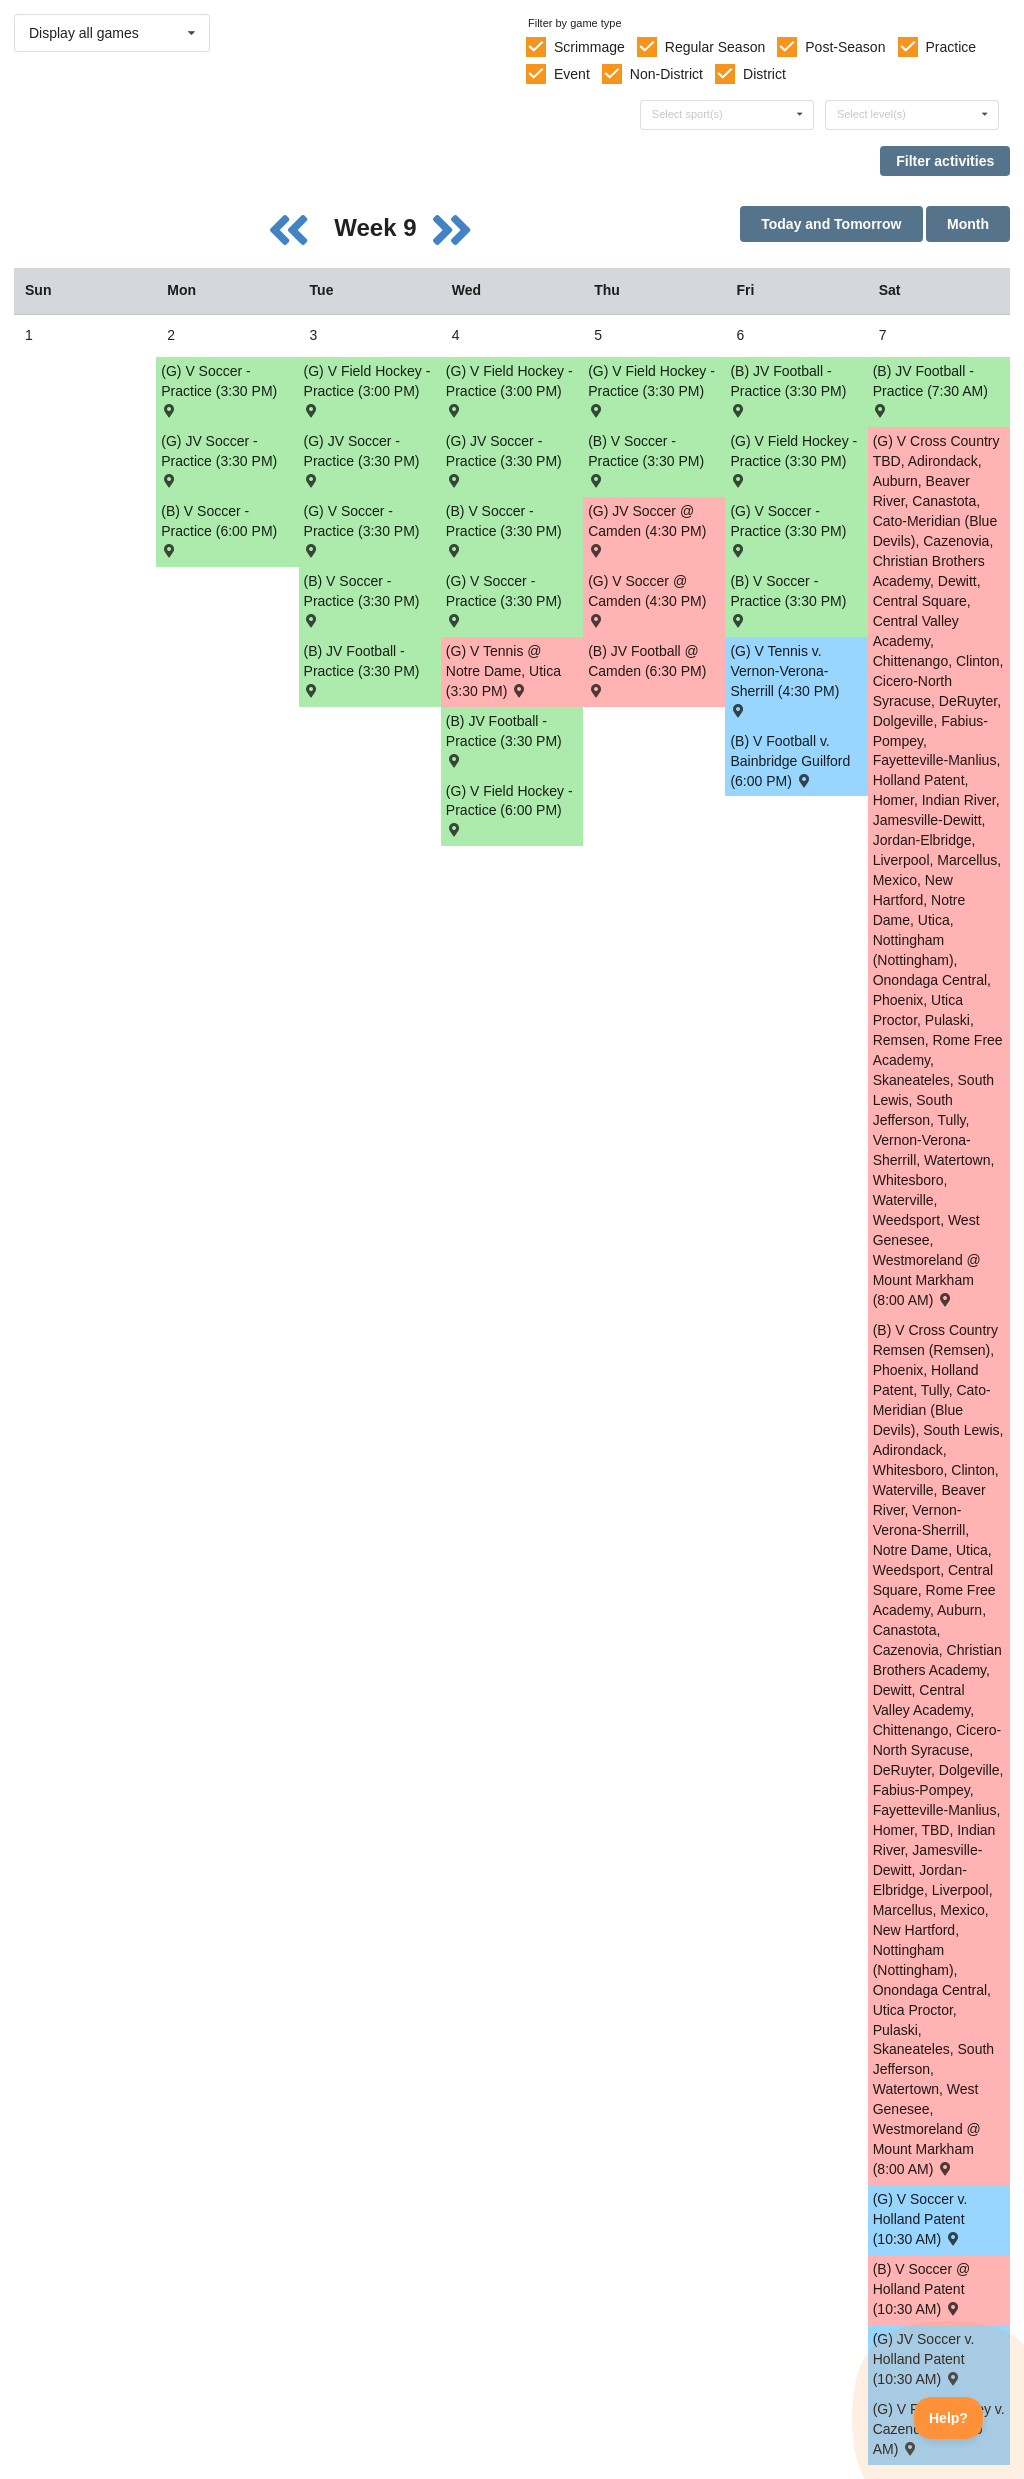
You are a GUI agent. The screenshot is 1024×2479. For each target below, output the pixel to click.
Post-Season (845, 47)
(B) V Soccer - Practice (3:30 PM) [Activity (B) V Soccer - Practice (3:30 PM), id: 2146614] (362, 599)
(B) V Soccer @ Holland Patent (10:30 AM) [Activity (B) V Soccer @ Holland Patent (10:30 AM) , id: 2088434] (921, 2289)
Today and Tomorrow (831, 224)
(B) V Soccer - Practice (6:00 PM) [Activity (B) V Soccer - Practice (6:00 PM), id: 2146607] (219, 529)
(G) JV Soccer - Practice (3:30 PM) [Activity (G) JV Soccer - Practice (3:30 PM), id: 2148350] (504, 459)
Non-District (666, 74)
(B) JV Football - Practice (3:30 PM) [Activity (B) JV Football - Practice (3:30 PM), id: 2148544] (788, 389)
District (764, 74)
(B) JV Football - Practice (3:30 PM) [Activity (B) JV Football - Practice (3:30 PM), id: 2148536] (362, 669)
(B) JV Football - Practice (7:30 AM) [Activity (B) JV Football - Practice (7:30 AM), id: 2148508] (930, 389)
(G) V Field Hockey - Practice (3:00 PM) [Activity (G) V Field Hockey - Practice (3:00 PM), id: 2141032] (509, 389)
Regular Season (715, 47)
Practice (951, 47)
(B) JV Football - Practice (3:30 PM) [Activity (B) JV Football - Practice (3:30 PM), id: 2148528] (504, 739)
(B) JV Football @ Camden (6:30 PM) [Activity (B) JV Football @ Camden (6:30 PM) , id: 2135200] (647, 669)
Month (968, 224)
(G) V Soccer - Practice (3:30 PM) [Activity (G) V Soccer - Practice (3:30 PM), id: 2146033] (219, 389)
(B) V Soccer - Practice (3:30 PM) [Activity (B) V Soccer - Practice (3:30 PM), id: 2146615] (504, 529)
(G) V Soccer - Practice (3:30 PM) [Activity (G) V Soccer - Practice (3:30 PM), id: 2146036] (504, 599)
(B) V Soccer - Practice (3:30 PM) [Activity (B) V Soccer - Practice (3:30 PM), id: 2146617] (788, 599)
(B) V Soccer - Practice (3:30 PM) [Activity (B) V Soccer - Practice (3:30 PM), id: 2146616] (646, 459)
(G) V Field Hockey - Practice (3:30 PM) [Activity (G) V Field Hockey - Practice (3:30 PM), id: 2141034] (651, 389)
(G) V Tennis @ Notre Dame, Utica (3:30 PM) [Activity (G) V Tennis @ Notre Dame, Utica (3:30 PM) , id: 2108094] (503, 671)
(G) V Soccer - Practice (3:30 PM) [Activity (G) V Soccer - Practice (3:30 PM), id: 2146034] (362, 529)
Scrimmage (589, 47)
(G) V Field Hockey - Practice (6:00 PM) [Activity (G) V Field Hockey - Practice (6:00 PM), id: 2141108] (509, 809)
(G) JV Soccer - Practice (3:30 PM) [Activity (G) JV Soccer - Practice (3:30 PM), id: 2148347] (219, 459)
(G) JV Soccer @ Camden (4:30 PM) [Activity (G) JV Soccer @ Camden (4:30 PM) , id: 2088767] (647, 529)
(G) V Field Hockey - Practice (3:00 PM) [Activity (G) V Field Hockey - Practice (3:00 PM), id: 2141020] (367, 389)
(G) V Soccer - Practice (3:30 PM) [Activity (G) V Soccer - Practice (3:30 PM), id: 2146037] (788, 529)
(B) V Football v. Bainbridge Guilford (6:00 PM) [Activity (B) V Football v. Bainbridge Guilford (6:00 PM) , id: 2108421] (790, 761)
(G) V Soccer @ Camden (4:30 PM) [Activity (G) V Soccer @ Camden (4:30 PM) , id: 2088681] (647, 599)
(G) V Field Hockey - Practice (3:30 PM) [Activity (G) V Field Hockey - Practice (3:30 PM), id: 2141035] (793, 459)
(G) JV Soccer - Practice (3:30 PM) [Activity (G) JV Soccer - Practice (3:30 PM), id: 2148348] (362, 459)
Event (572, 74)
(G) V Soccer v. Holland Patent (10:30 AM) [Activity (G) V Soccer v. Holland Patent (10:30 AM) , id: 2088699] (920, 2219)
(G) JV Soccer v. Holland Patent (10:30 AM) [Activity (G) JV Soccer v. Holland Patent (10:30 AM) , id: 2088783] (924, 2359)
